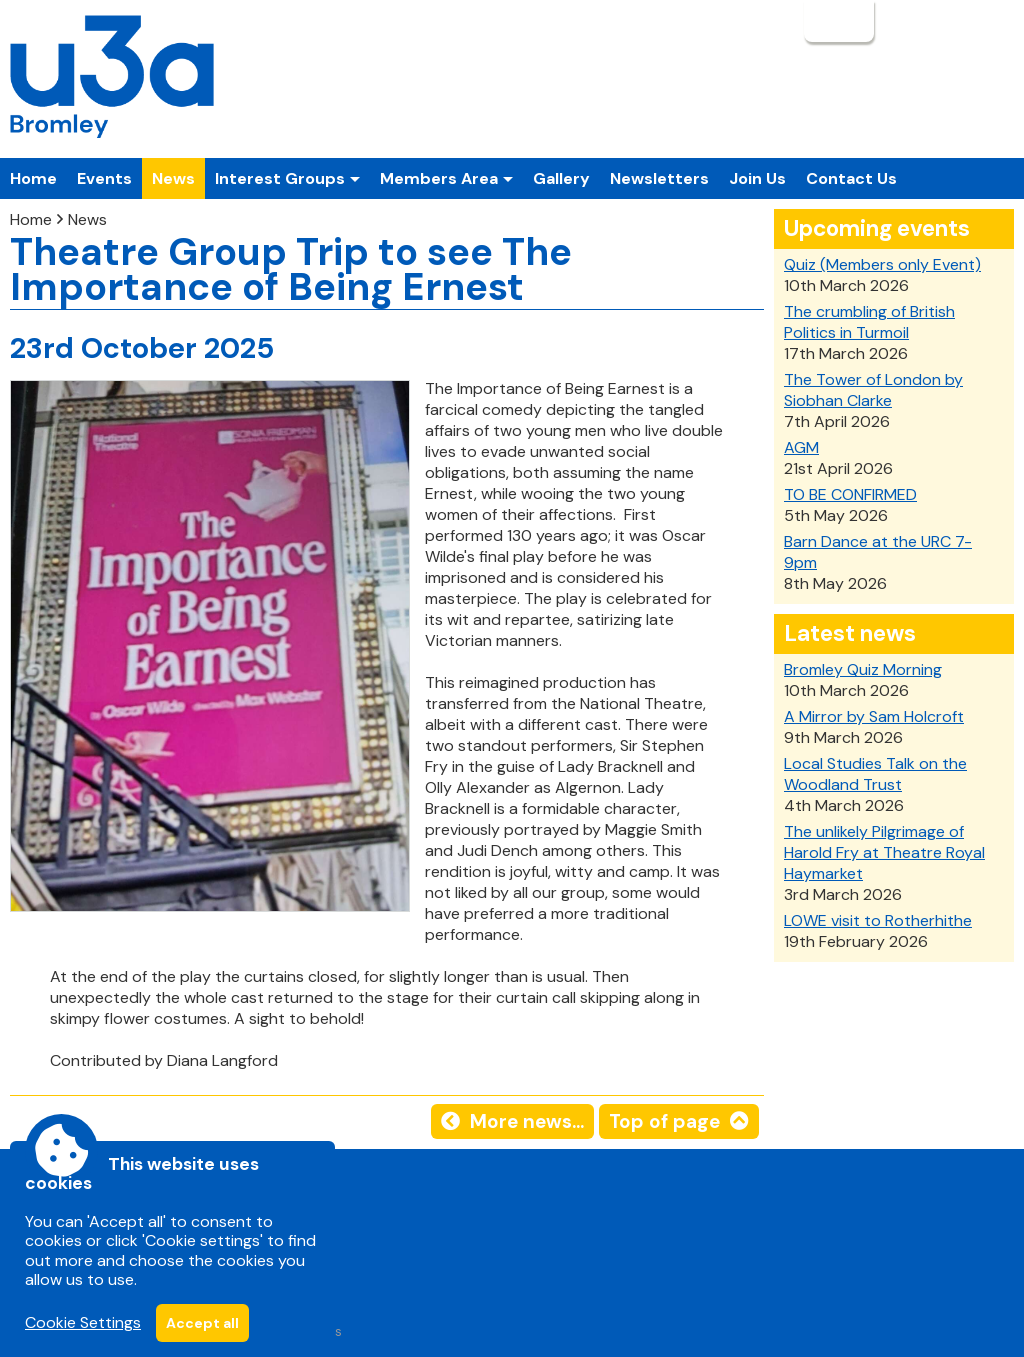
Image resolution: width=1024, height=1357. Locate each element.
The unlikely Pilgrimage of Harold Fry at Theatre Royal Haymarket (884, 852)
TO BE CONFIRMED (850, 494)
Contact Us (851, 178)
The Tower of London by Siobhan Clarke (873, 390)
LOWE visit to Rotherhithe (878, 920)
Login (837, 21)
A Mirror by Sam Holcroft (874, 716)
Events (104, 178)
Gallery (561, 178)
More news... (527, 1121)
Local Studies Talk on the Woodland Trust (875, 774)
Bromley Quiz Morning (863, 669)
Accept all (202, 1323)
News (173, 178)
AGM (801, 447)
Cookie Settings (83, 1322)
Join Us (757, 178)
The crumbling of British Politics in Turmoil (869, 322)
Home (33, 178)
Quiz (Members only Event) (882, 264)
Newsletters (659, 178)
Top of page (664, 1121)
